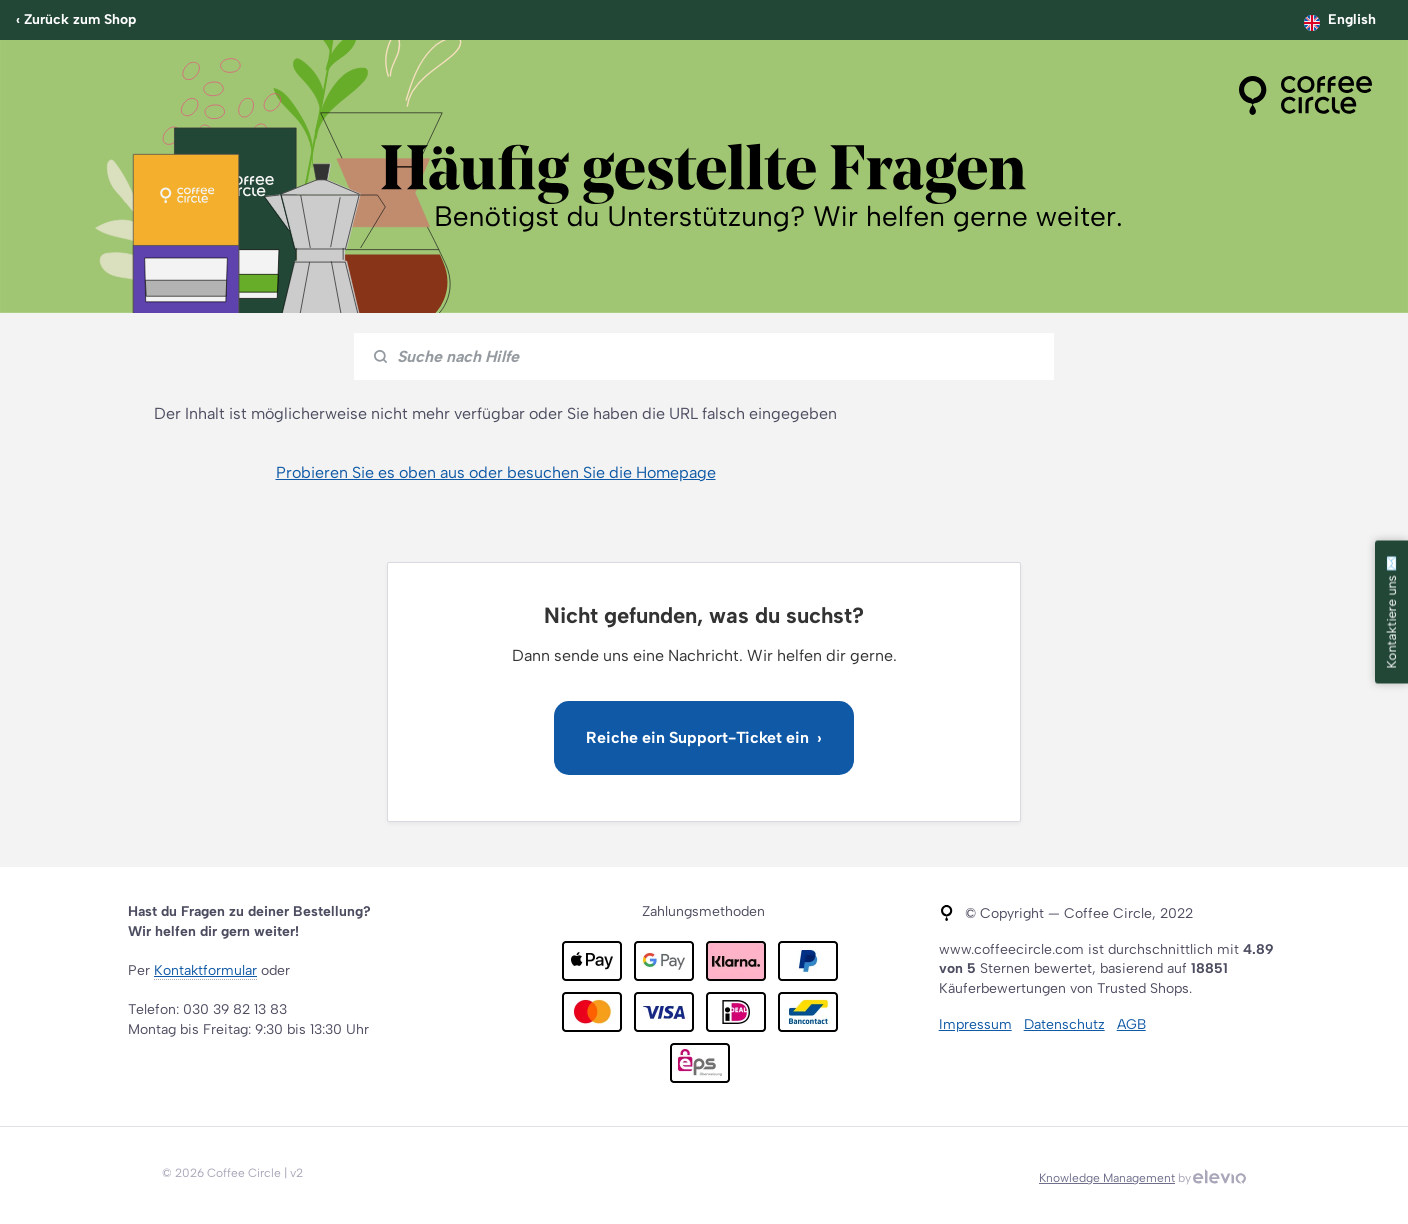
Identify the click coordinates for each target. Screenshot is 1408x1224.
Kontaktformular (205, 970)
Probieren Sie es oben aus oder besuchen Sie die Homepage (496, 472)
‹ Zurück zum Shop (76, 19)
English (1352, 19)
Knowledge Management (1107, 1178)
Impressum (975, 1024)
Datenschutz (1064, 1024)
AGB (1131, 1024)
